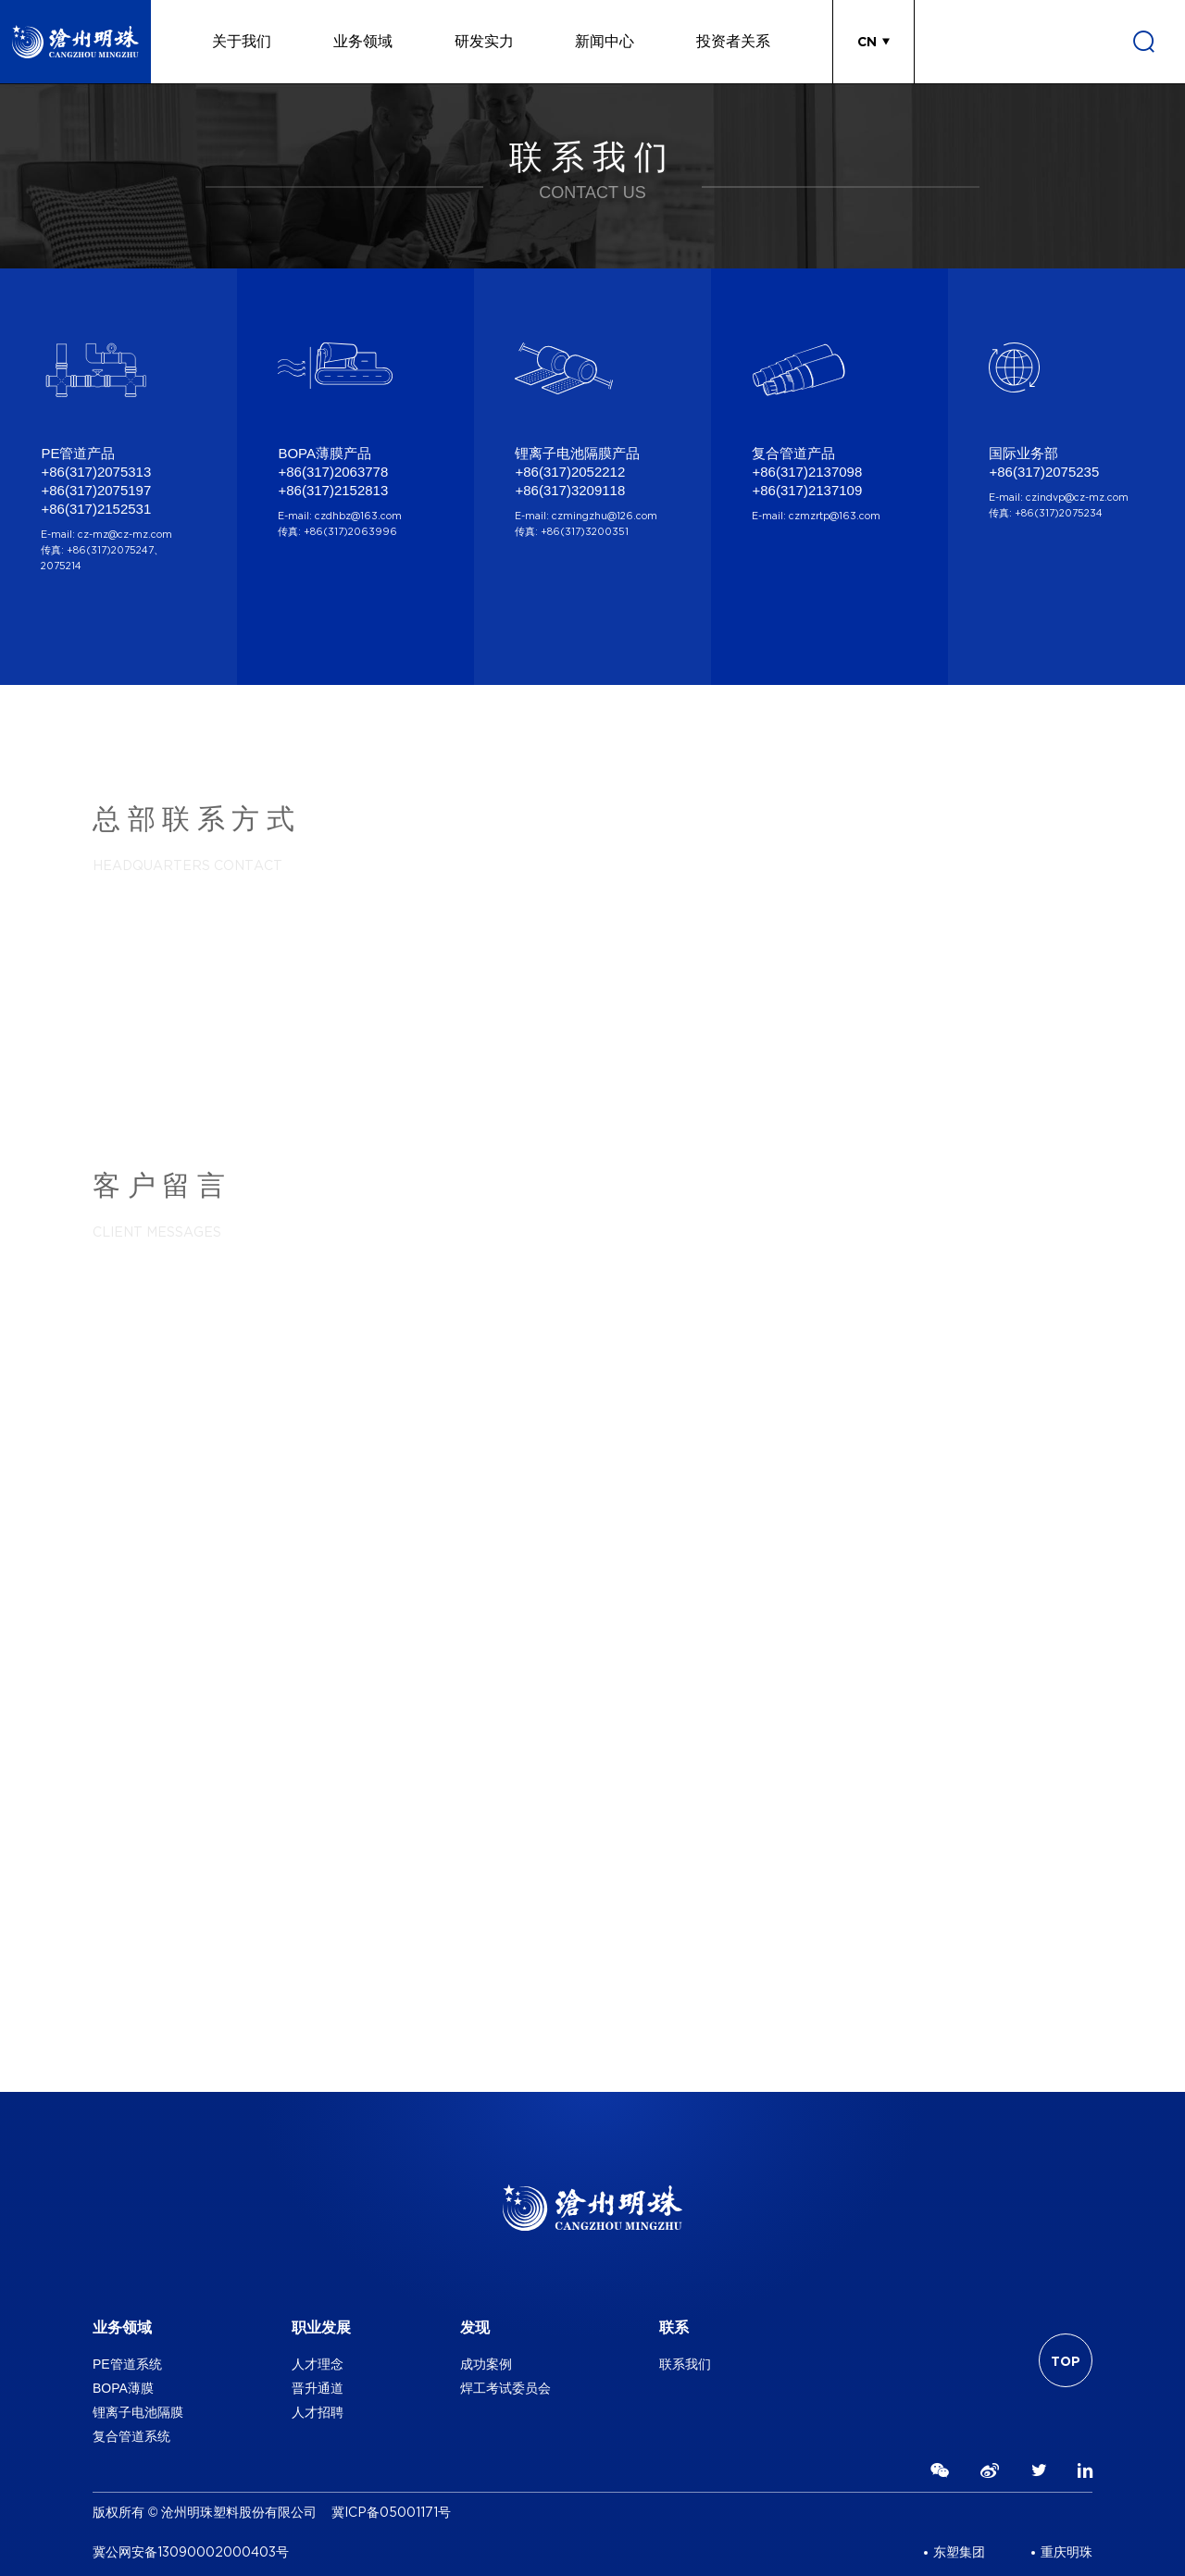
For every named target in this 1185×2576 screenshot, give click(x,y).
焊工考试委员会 (505, 2388)
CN (867, 41)
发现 (475, 2327)
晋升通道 (317, 2388)
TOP (1065, 2361)
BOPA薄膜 (123, 2388)
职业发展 (321, 2327)
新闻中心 (604, 41)
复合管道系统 (131, 2436)
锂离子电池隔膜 (138, 2412)
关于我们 (241, 41)
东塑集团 (959, 2552)
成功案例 (486, 2364)
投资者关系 (733, 41)
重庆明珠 (1066, 2552)
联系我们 (685, 2364)
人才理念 (317, 2364)
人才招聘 (317, 2412)
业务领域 (363, 41)
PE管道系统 (127, 2364)
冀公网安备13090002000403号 (191, 2552)
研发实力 (484, 41)
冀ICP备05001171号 (391, 2513)
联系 (674, 2327)
